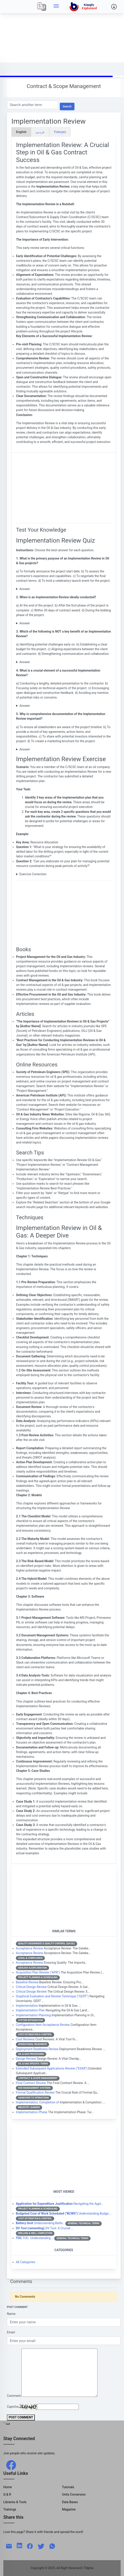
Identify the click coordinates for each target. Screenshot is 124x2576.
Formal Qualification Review (35, 2092)
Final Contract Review (31, 2083)
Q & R (7, 2494)
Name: (11, 2314)
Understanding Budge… (63, 2213)
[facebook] (11, 2465)
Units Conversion (74, 2494)
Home (7, 2487)
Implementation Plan (30, 2010)
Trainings (9, 2509)
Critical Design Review (31, 1987)
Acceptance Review (29, 1948)
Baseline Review (27, 1982)
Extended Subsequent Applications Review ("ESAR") (52, 2068)
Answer (24, 589)
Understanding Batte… (40, 2223)
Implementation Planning (33, 2015)
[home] (84, 6)
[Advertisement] (62, 31)
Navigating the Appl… (59, 2203)
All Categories (25, 2262)
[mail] (9, 2546)
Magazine (69, 2509)
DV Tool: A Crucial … (44, 2228)
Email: (11, 2332)
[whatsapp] (52, 2546)
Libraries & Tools (15, 2502)
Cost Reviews (25, 2039)
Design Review (26, 2058)
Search (67, 106)
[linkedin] (19, 2545)
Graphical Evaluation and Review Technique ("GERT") (52, 1996)
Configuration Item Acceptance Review (43, 2025)
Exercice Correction (32, 874)
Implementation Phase (31, 2112)
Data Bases (70, 2502)
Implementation (27, 2005)
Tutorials (68, 2487)
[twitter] (41, 2546)
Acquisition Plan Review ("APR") (38, 1972)
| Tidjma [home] (87, 2568)
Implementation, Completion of (37, 2102)
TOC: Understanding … (35, 2238)
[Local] (41, 6)
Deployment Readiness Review (37, 2049)
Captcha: (13, 2406)
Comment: (14, 2396)
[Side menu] (56, 6)
